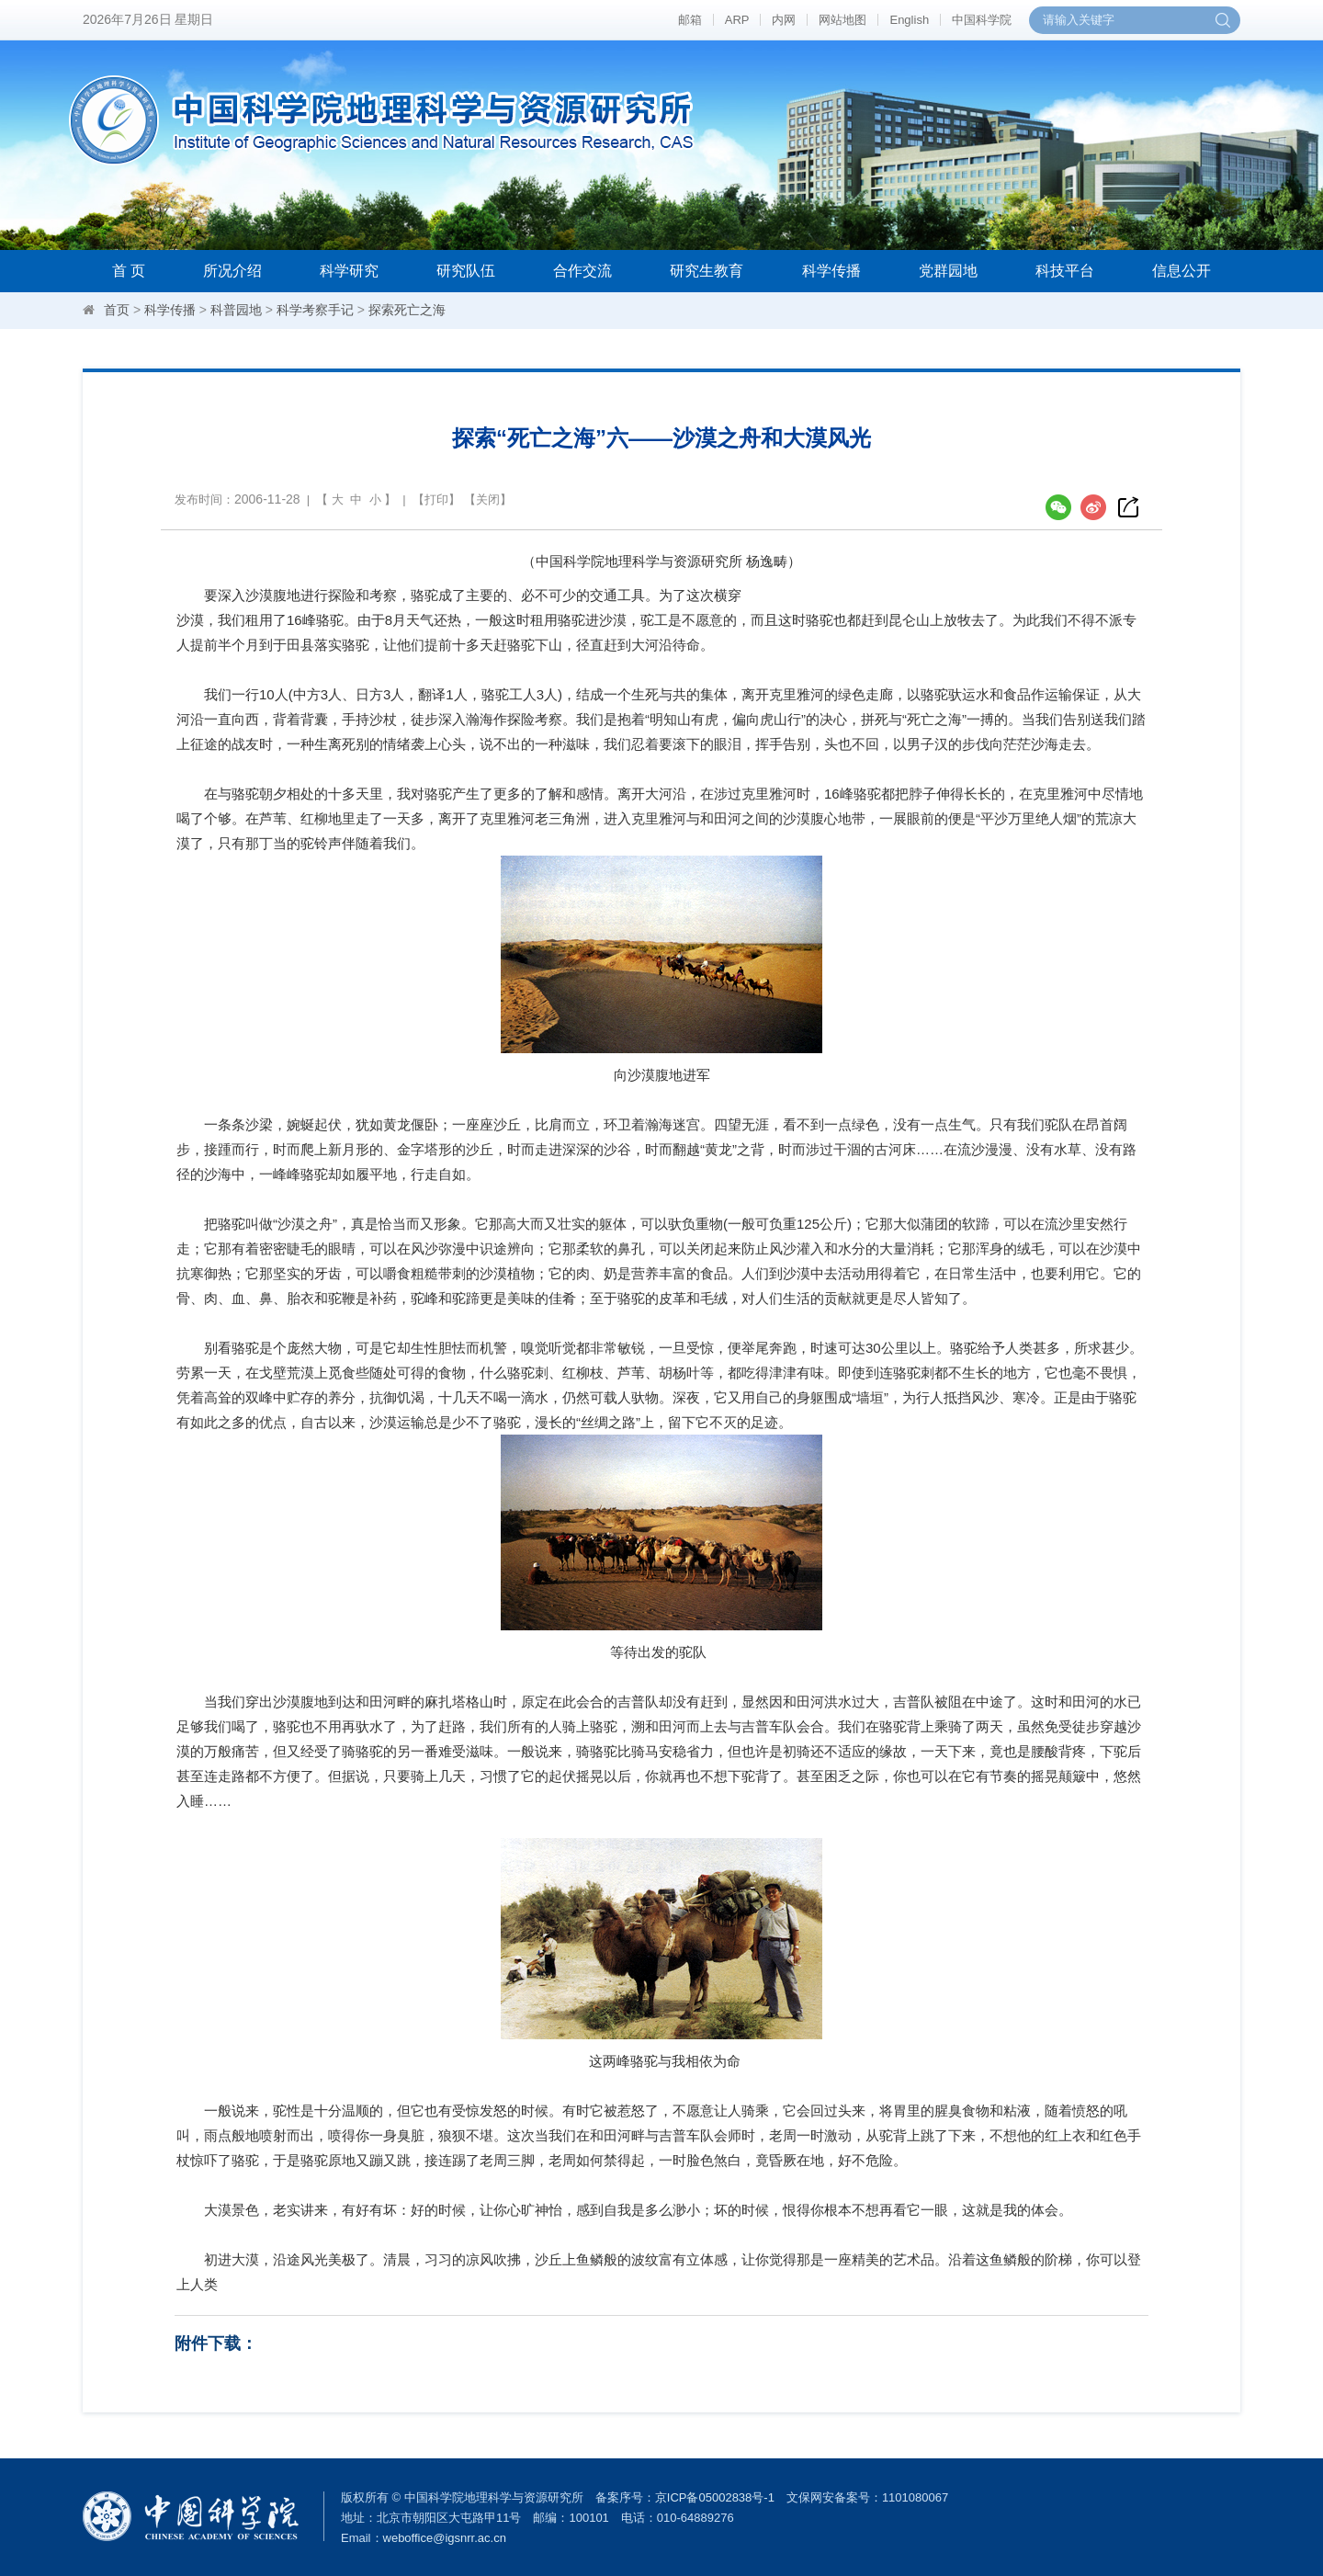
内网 (784, 20)
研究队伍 (465, 270)
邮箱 (690, 20)
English (909, 20)
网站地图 (842, 20)
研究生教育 (706, 270)
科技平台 (1064, 270)
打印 (436, 499)
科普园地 (236, 309)
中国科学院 (982, 20)
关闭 (488, 499)
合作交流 (582, 270)
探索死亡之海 (407, 309)
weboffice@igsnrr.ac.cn (444, 2538)
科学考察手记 (315, 309)
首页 (117, 309)
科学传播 (831, 270)
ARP (737, 20)
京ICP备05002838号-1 (715, 2497)
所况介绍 (232, 270)
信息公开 (1181, 270)
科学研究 (349, 270)
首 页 (128, 270)
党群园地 (948, 270)
